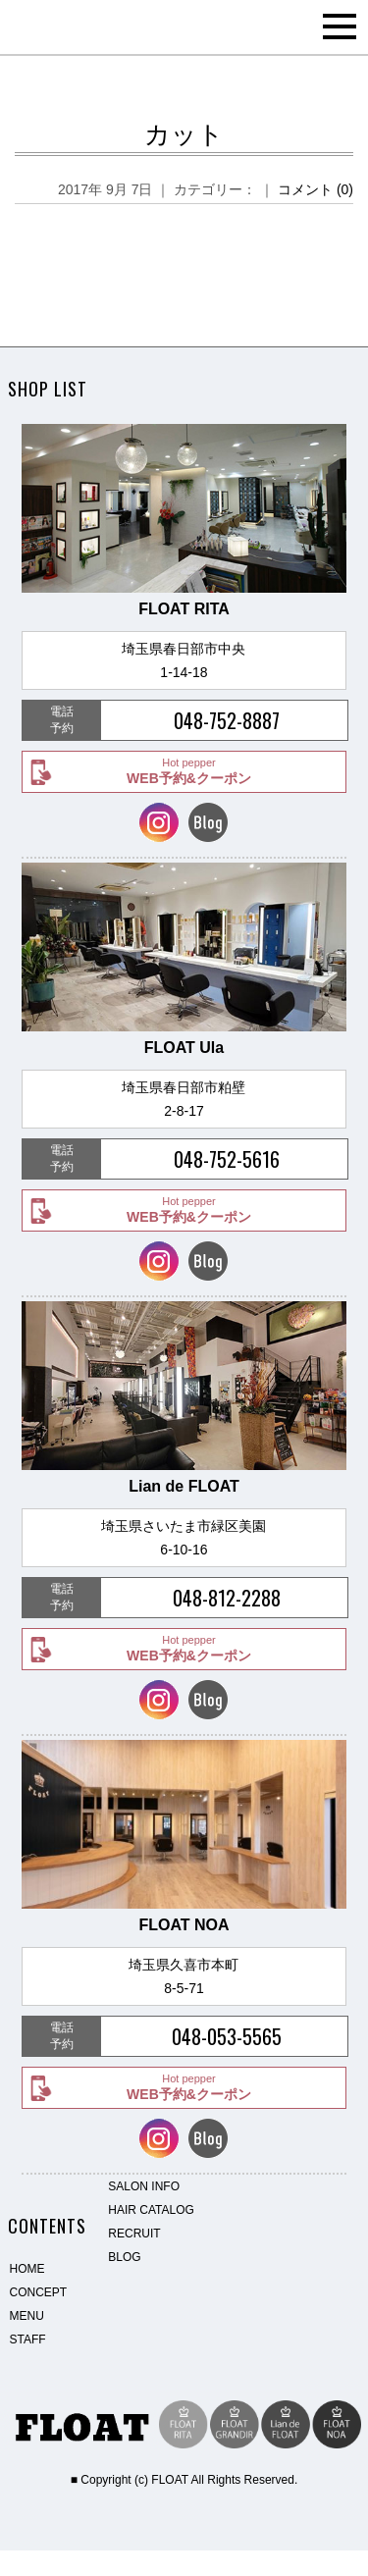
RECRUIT (134, 2233)
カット (184, 134)
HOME (27, 2269)
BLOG (124, 2257)
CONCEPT (39, 2292)
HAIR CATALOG (151, 2210)
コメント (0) (315, 189)
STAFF (28, 2339)
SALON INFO (144, 2186)
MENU (27, 2316)
